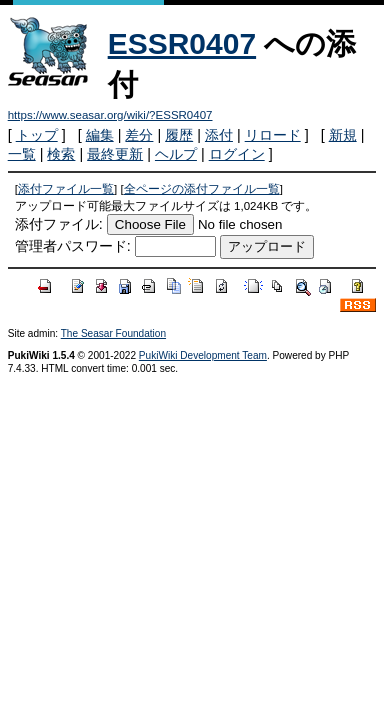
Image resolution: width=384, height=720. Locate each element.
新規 (343, 135)
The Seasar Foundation (113, 333)
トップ (37, 135)
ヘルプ (176, 154)
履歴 (179, 135)
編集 (100, 135)
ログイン (237, 154)
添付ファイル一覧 (66, 189)
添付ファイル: (59, 224)
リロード (273, 135)
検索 (61, 154)
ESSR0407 (182, 43)
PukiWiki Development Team (203, 355)
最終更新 (115, 154)
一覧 (22, 154)
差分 (139, 135)
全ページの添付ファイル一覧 (202, 189)
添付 (219, 135)
